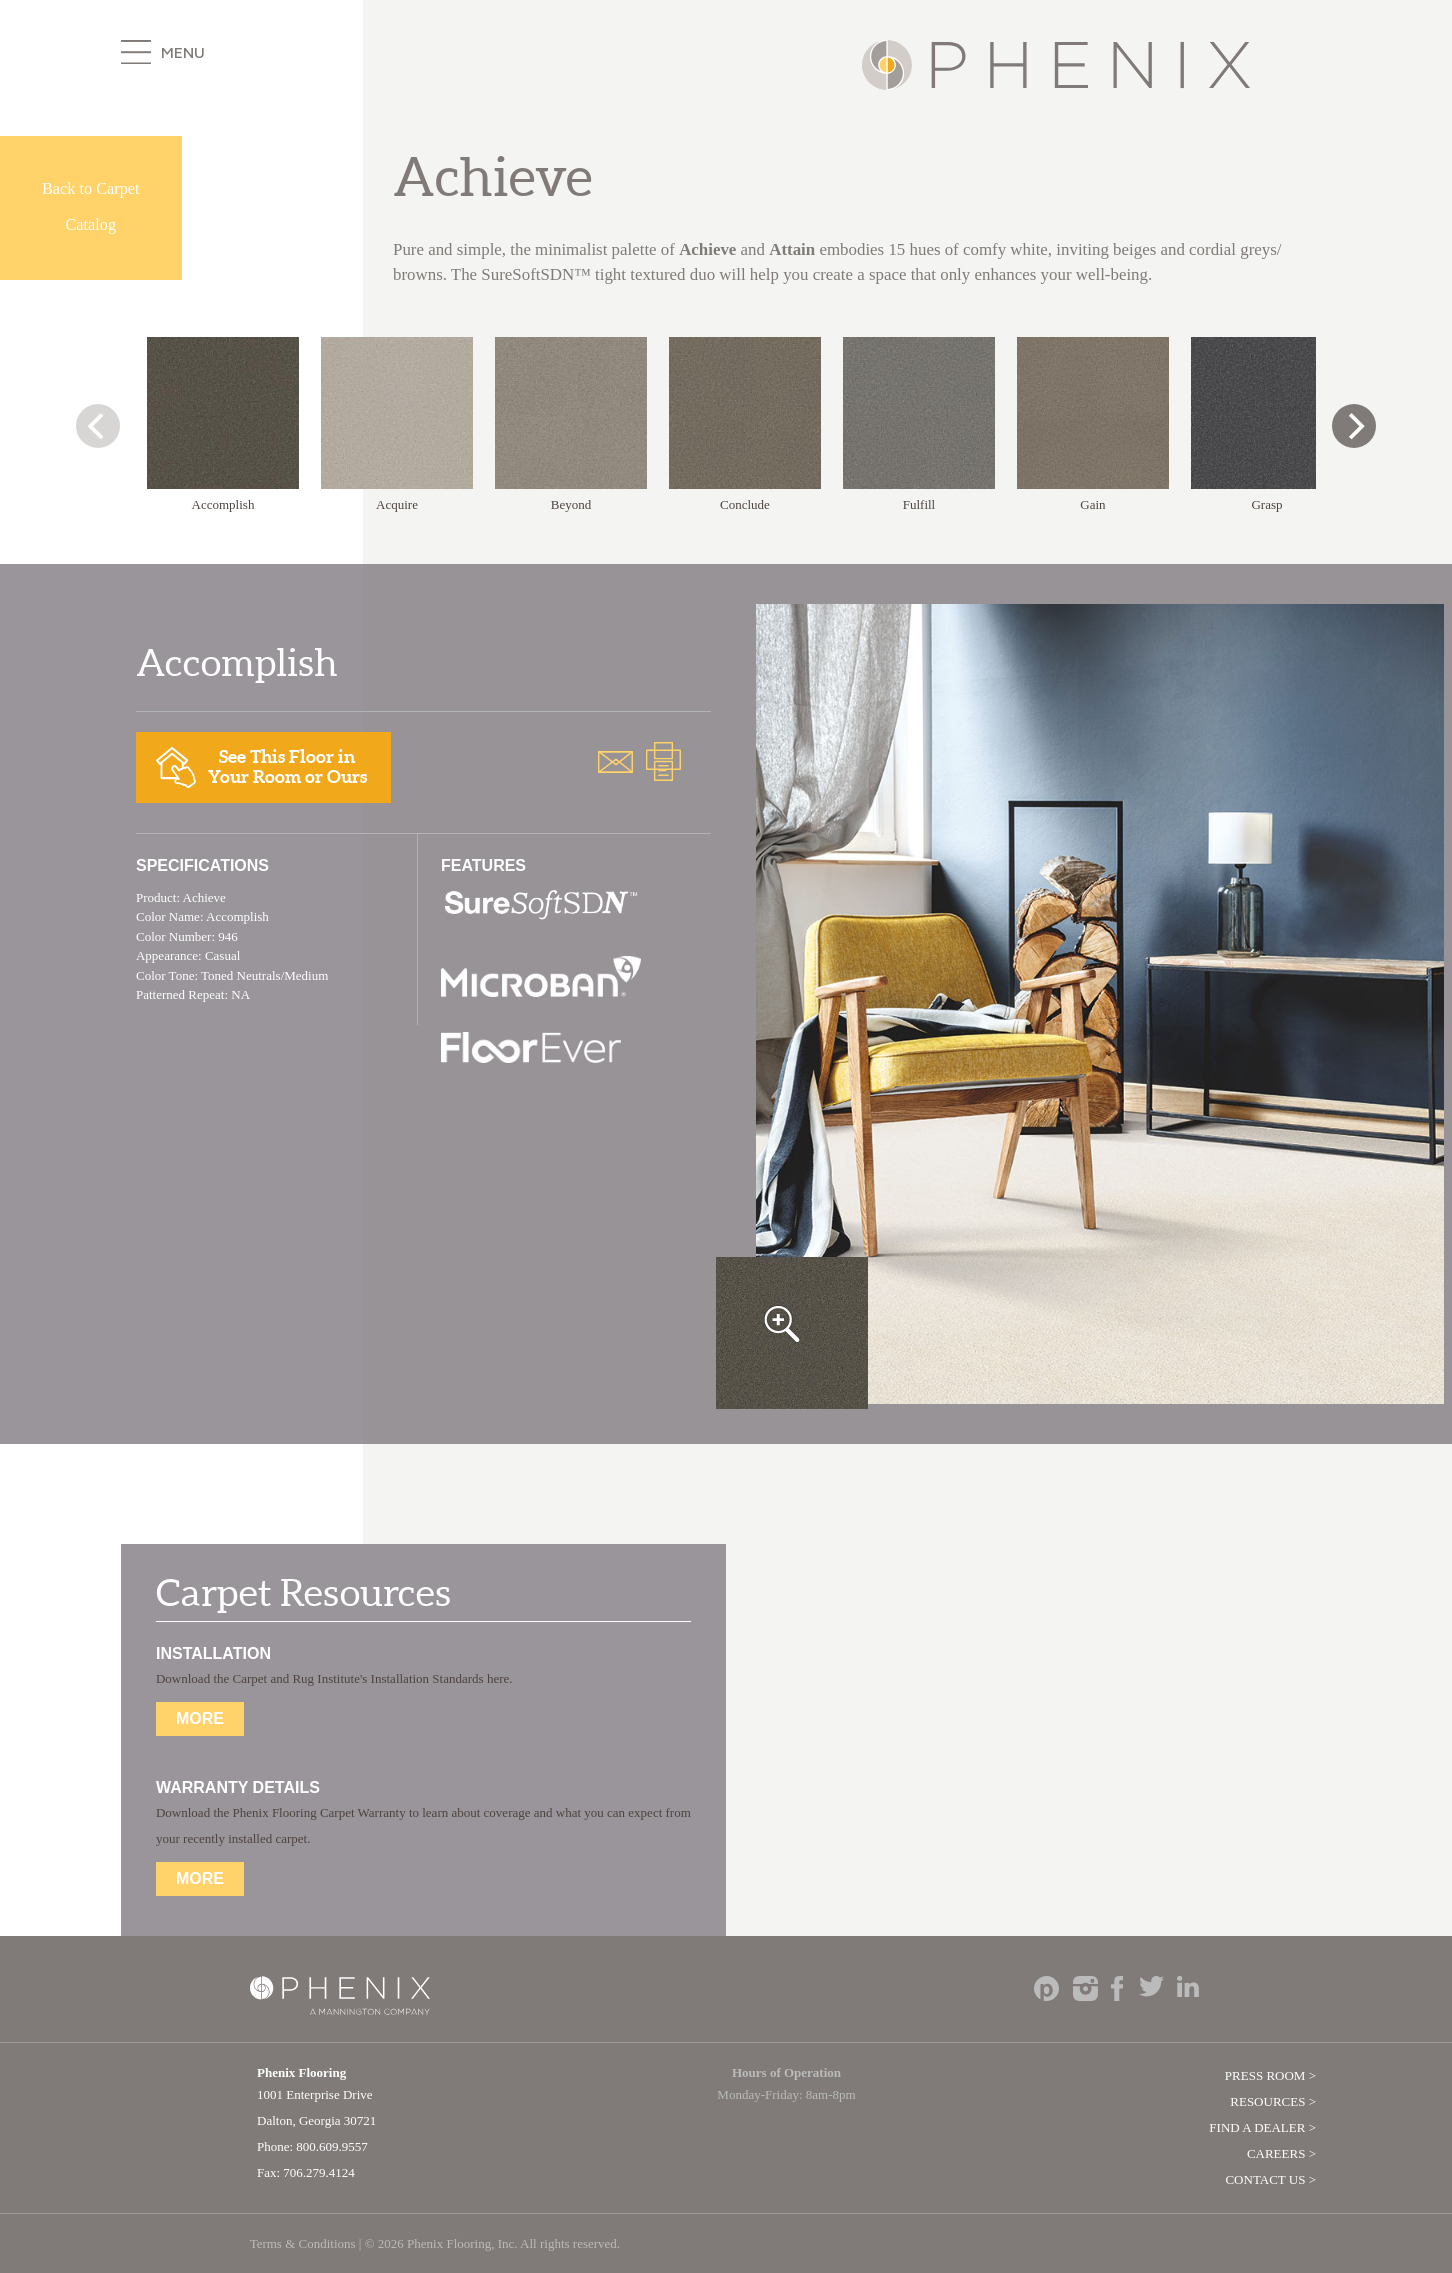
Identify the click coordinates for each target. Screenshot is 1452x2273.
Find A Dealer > (1262, 2127)
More (200, 1718)
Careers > (1281, 2153)
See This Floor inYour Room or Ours (261, 766)
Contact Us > (1270, 2179)
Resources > (1273, 2101)
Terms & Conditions (303, 2243)
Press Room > (1270, 2075)
